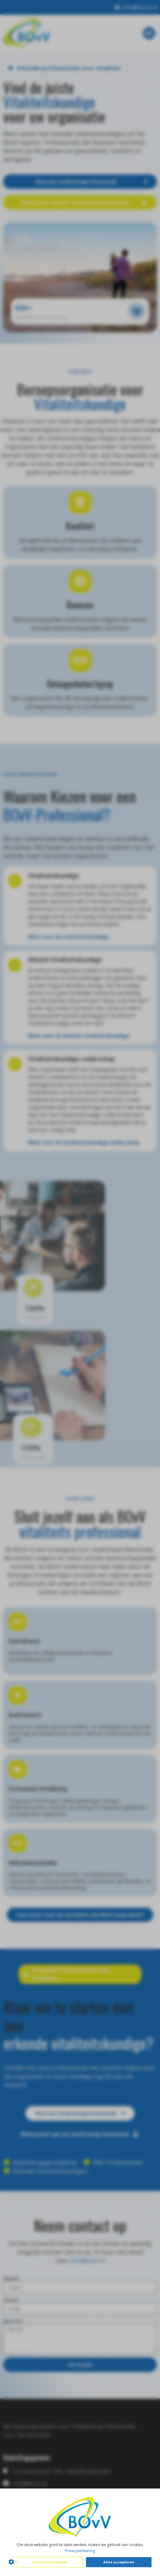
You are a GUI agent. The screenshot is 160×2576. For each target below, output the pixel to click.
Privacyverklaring (80, 2550)
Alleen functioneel (50, 2562)
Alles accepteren (118, 2562)
